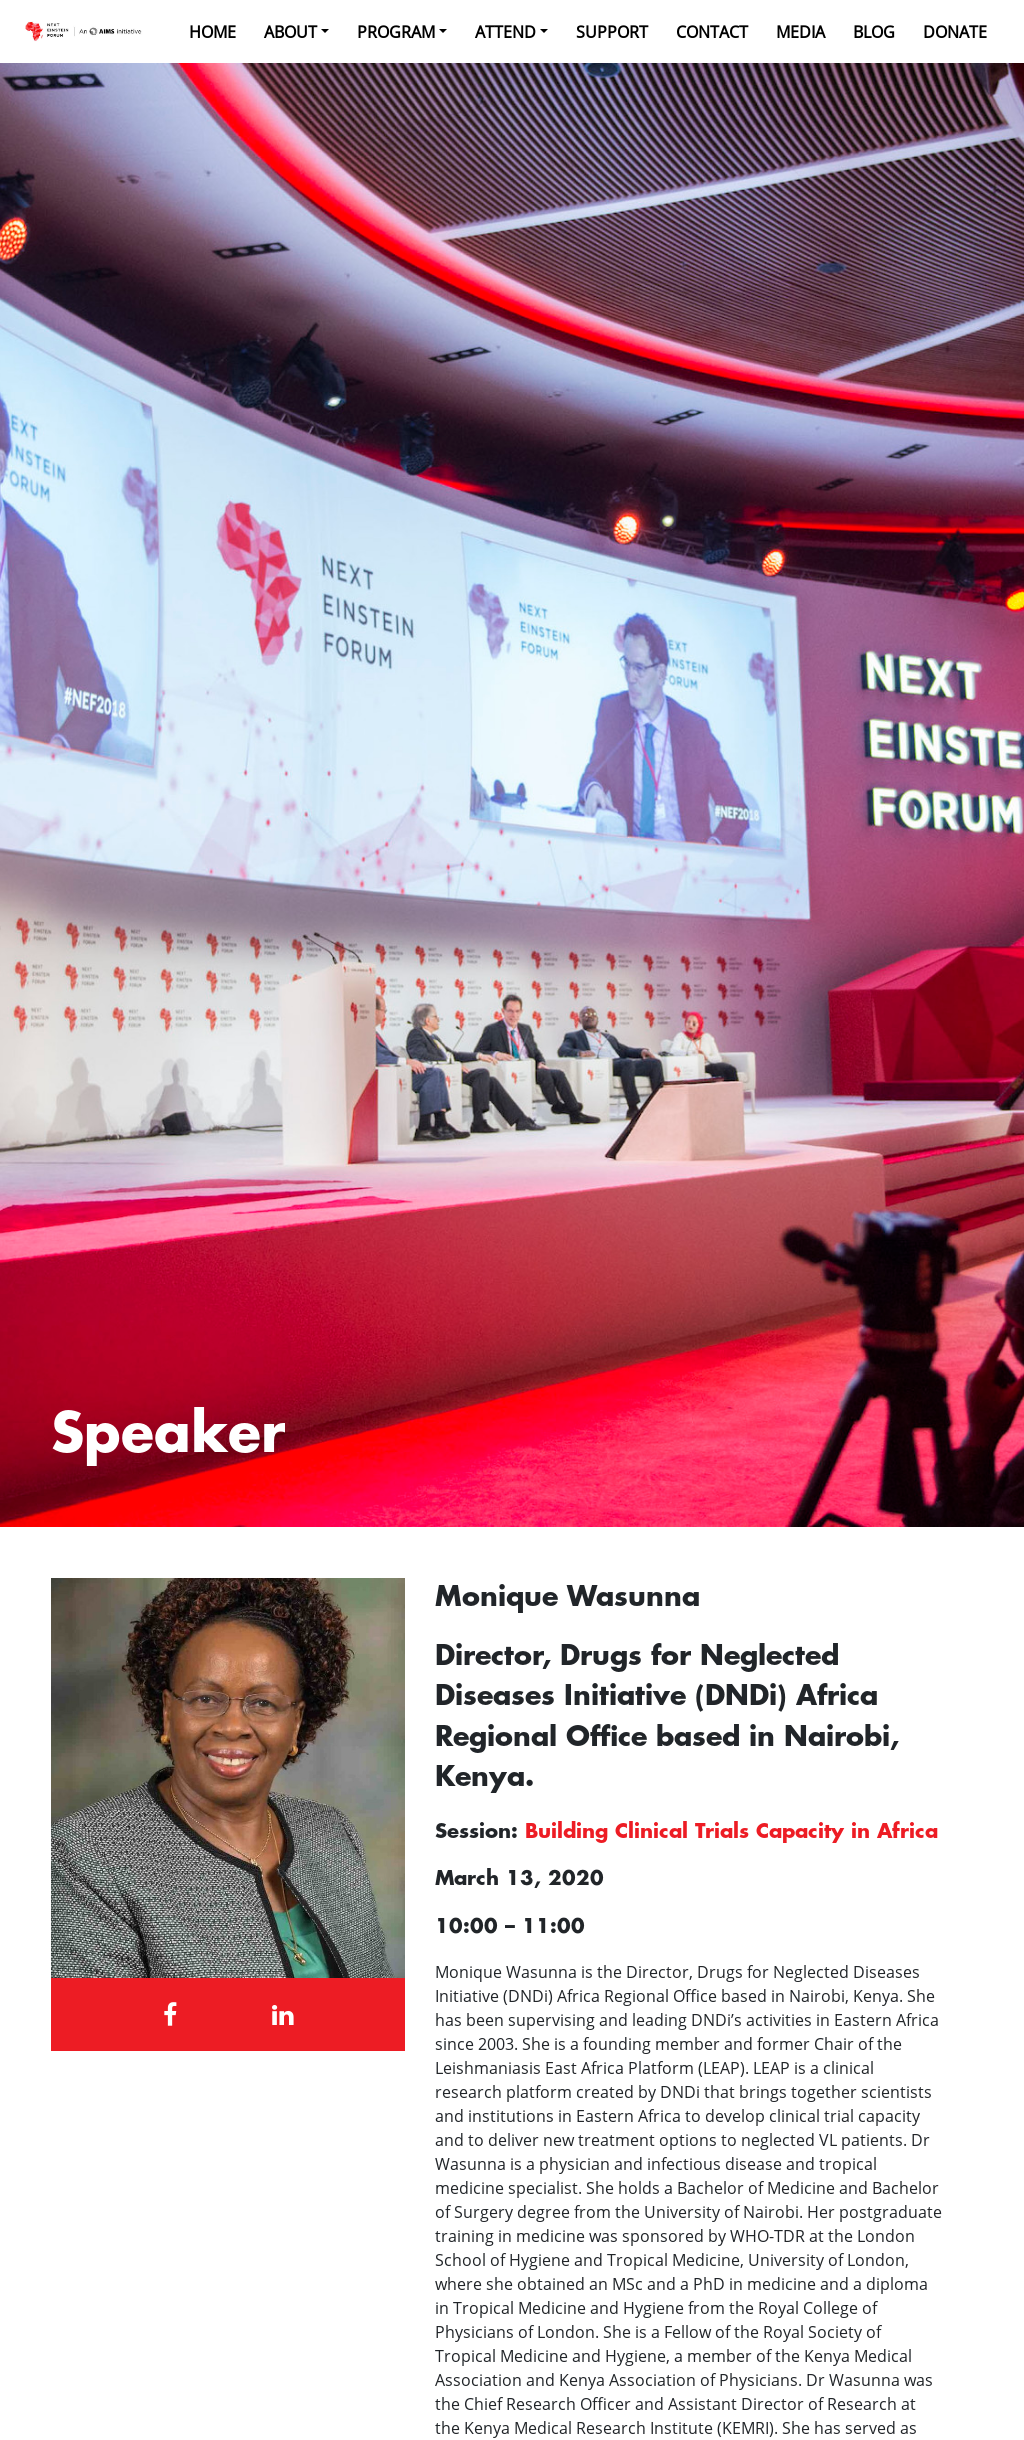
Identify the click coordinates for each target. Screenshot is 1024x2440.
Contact (712, 32)
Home (212, 32)
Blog (874, 32)
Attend (505, 32)
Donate (955, 32)
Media (800, 32)
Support (612, 32)
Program (396, 32)
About (290, 32)
